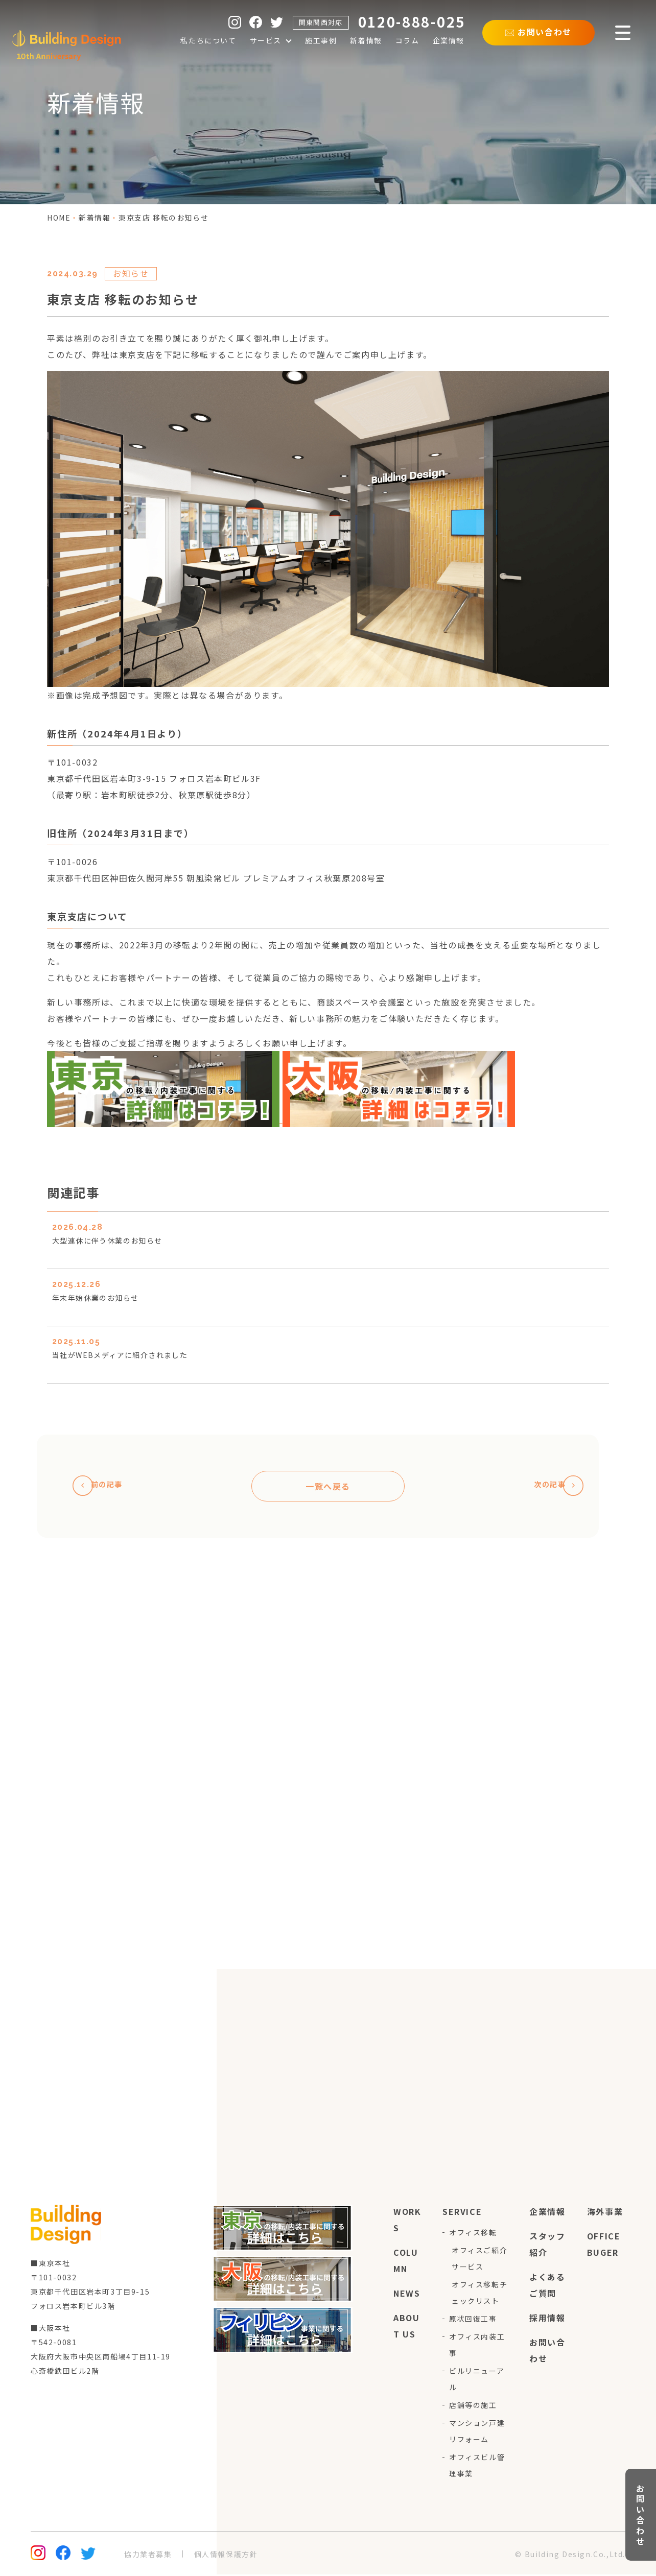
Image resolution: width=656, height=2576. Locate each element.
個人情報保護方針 (226, 2555)
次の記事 (551, 1487)
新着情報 (94, 217)
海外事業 (605, 2213)
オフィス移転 (473, 2234)
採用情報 (547, 2319)
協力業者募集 (148, 2555)
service (462, 2213)
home (59, 217)
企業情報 (547, 2213)
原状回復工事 (473, 2320)
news (406, 2294)
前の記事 (104, 1487)
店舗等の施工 (473, 2406)
